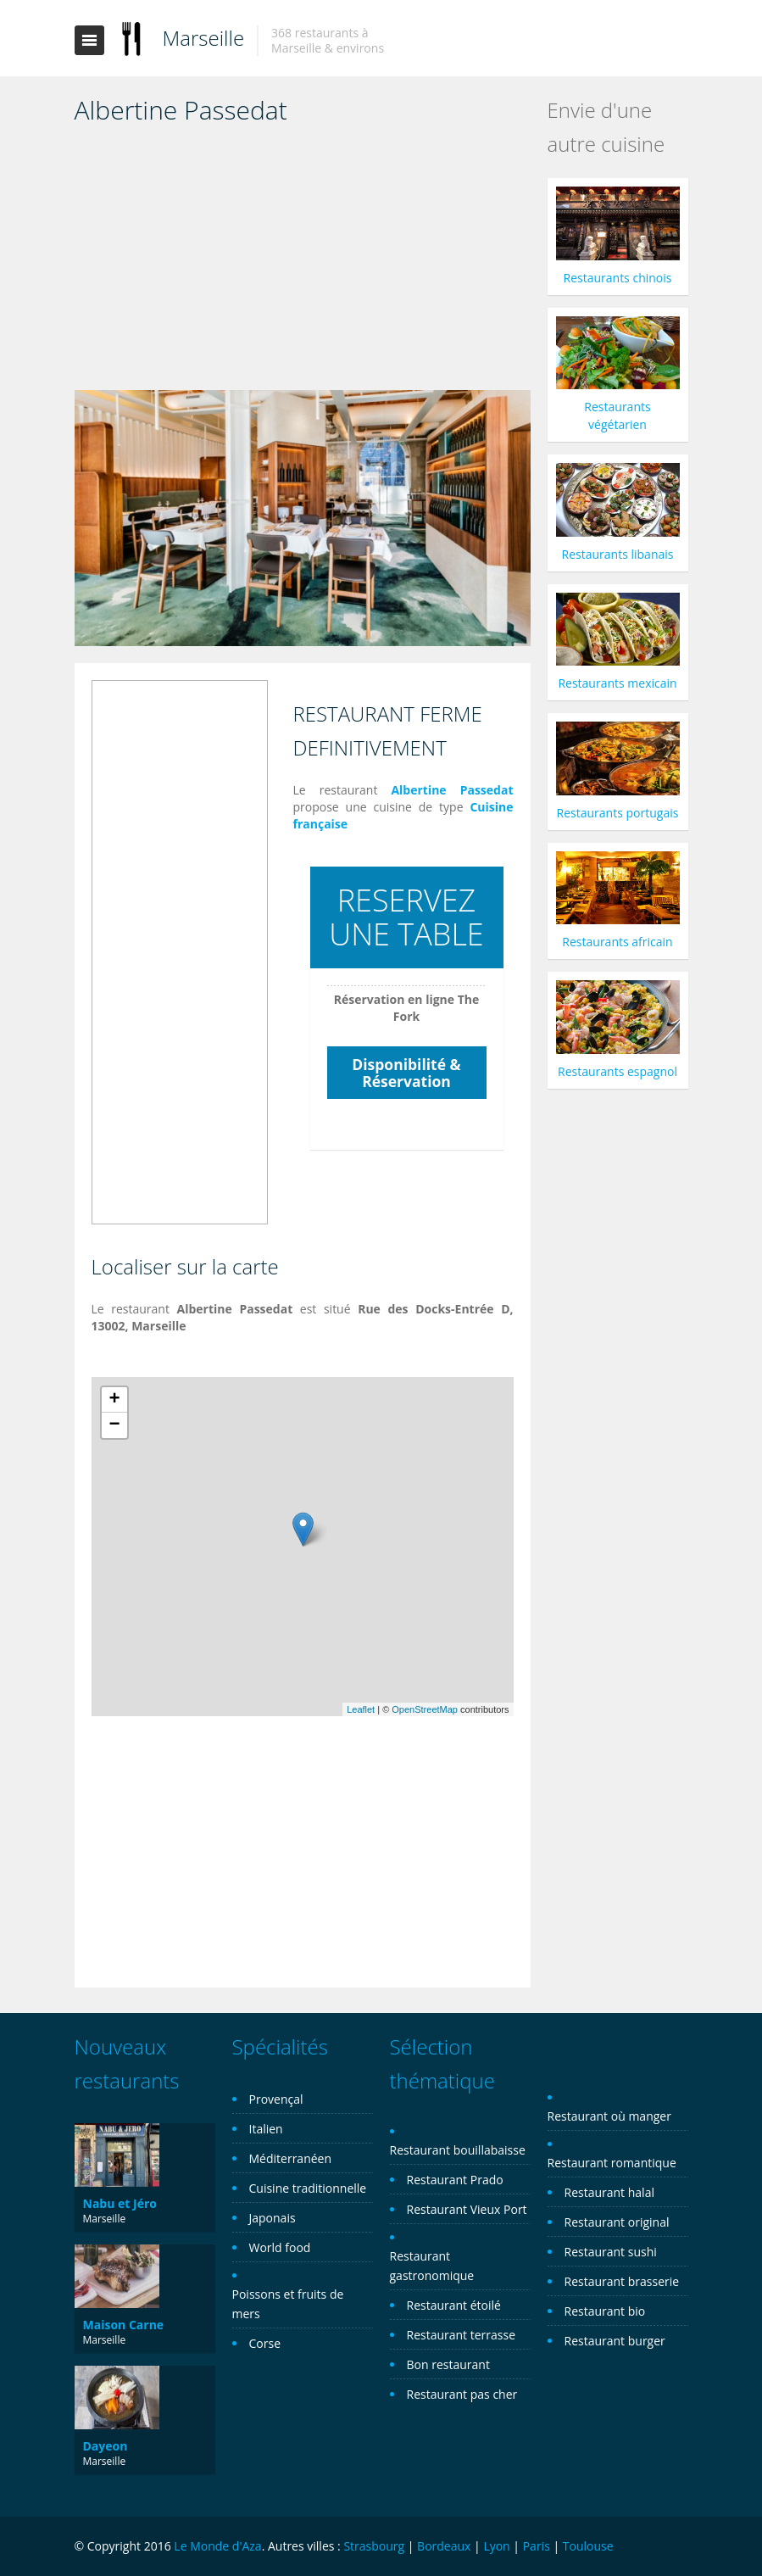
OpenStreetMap (425, 1709)
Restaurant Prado (455, 2180)
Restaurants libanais (618, 554)
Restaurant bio (605, 2311)
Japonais (272, 2218)
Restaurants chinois (618, 278)
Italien (266, 2129)
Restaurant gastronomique (432, 2265)
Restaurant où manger (609, 2116)
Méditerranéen (290, 2158)
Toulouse (588, 2546)
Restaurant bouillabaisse (458, 2150)
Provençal (276, 2099)
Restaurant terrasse (461, 2335)
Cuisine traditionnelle (308, 2188)
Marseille (204, 38)
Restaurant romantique (612, 2163)
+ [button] (114, 1400)
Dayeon (105, 2446)
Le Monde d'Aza (217, 2546)
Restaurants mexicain (617, 683)
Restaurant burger (615, 2341)
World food (280, 2247)
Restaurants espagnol (617, 1071)
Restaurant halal (609, 2192)
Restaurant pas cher (462, 2394)
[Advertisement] (303, 263)
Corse (265, 2343)
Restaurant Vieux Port (467, 2209)
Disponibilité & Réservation (406, 1072)
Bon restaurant (448, 2364)
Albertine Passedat (452, 790)
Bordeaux (443, 2546)
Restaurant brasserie (622, 2281)
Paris (536, 2546)
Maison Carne (123, 2325)
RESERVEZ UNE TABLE (406, 917)
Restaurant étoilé (454, 2305)
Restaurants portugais (618, 813)
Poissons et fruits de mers (288, 2304)
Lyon (496, 2546)
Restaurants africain (617, 942)
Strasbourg (373, 2546)
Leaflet (361, 1709)
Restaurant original (617, 2222)
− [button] (114, 1425)
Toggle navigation (89, 40)
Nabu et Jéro (120, 2203)
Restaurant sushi (611, 2252)
